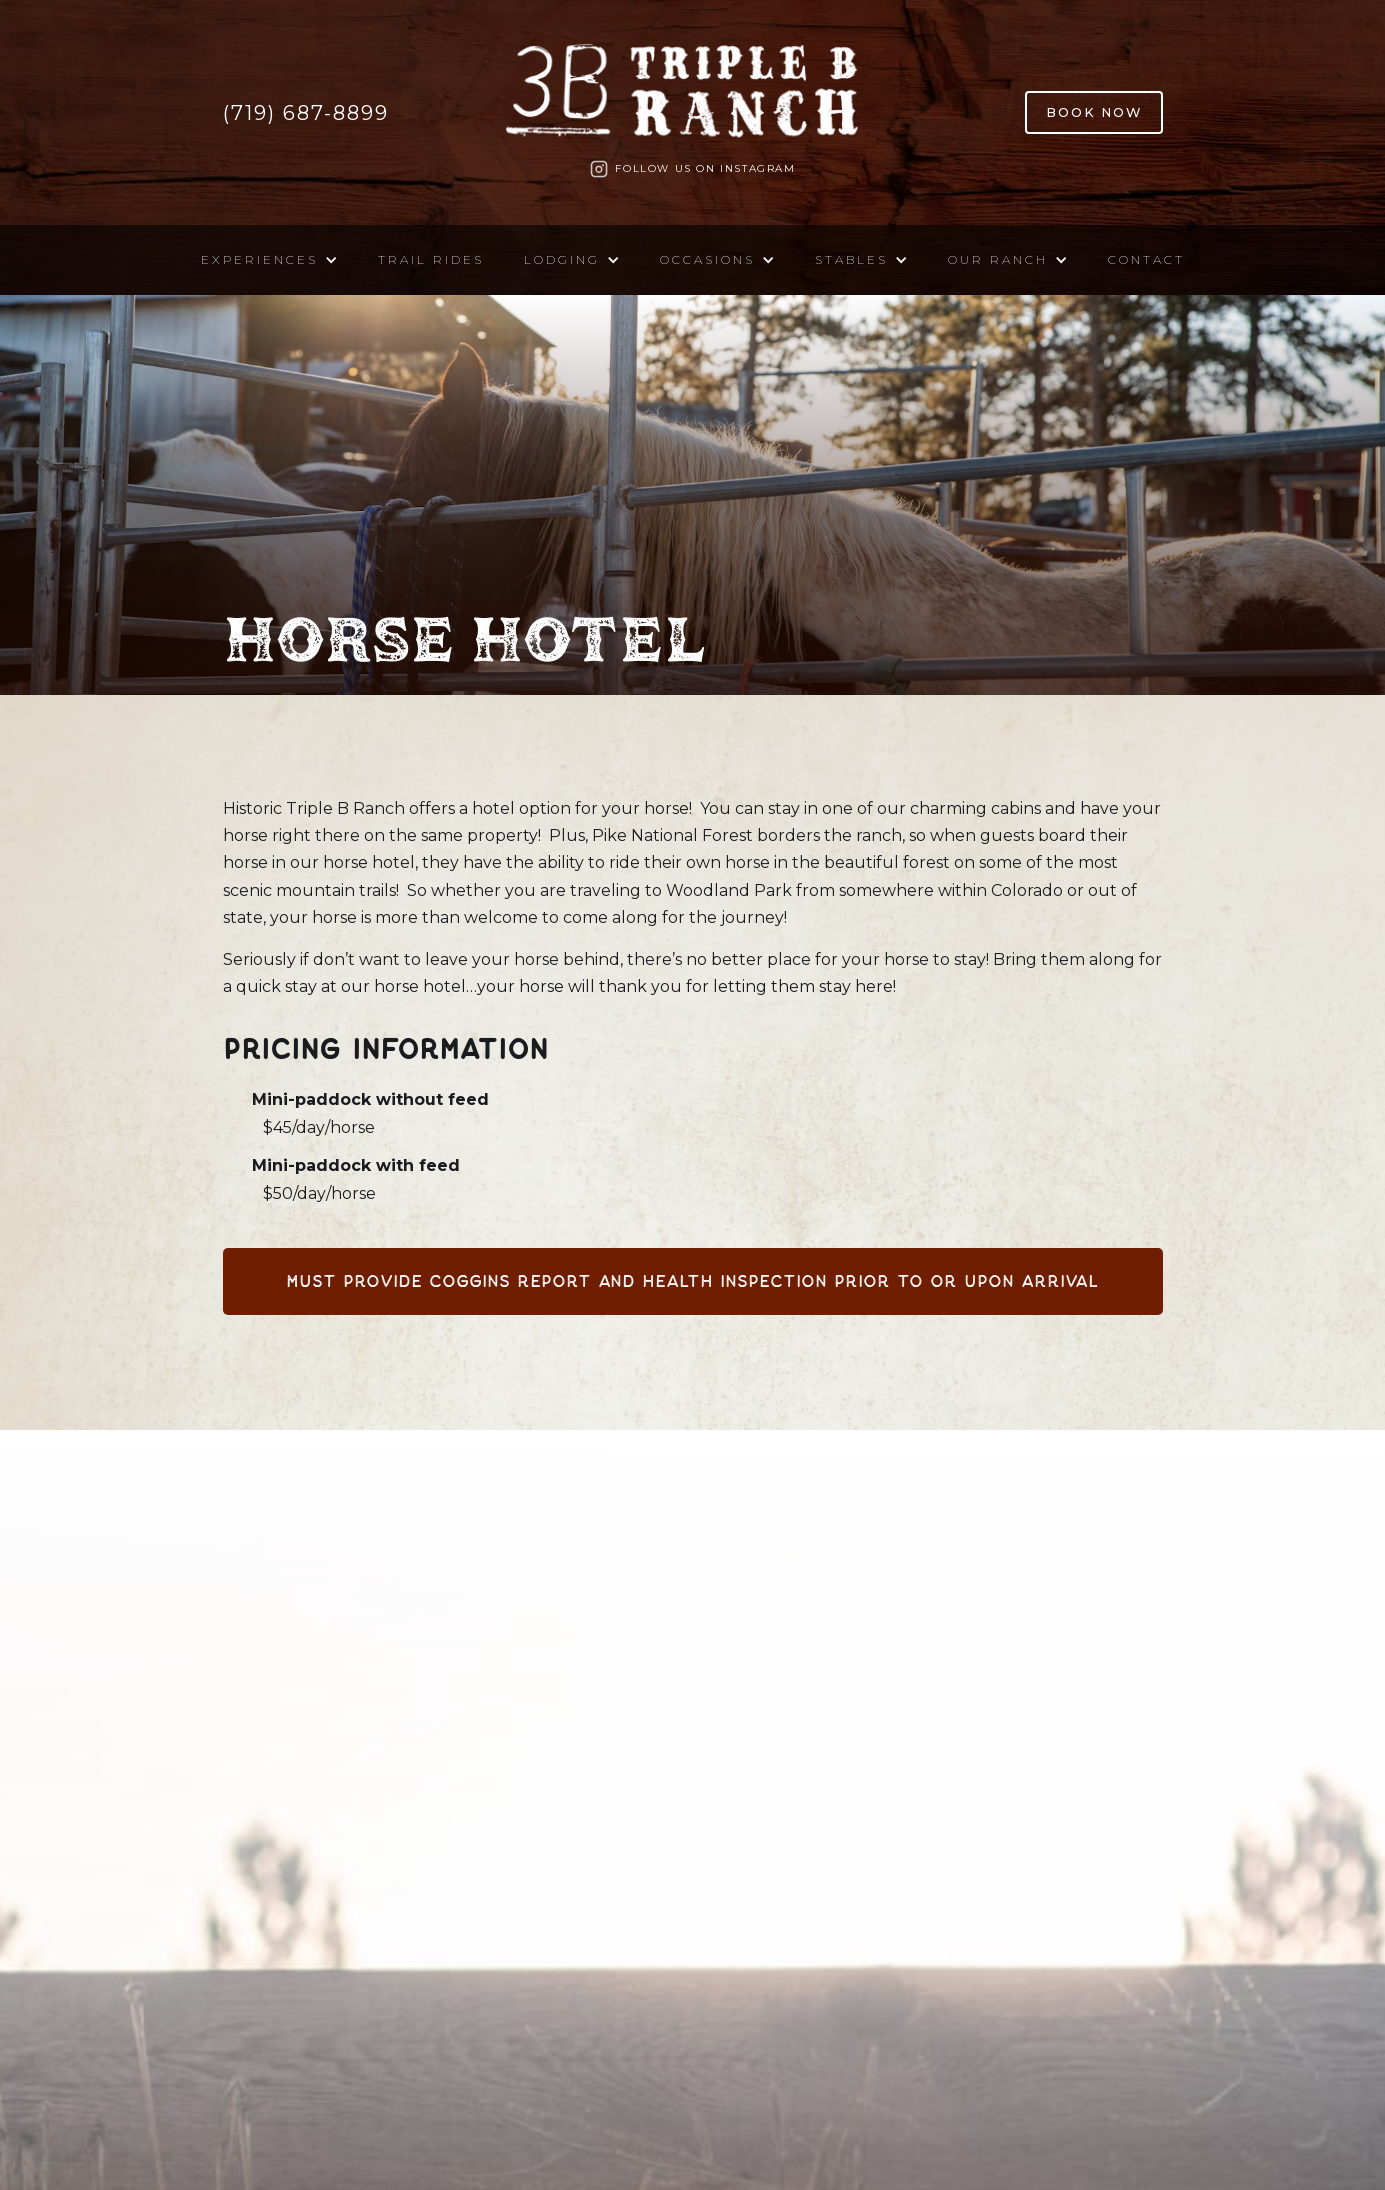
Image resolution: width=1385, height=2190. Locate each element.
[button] (269, 260)
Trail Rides (431, 259)
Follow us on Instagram (705, 168)
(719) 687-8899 (306, 113)
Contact (1146, 259)
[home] (693, 97)
